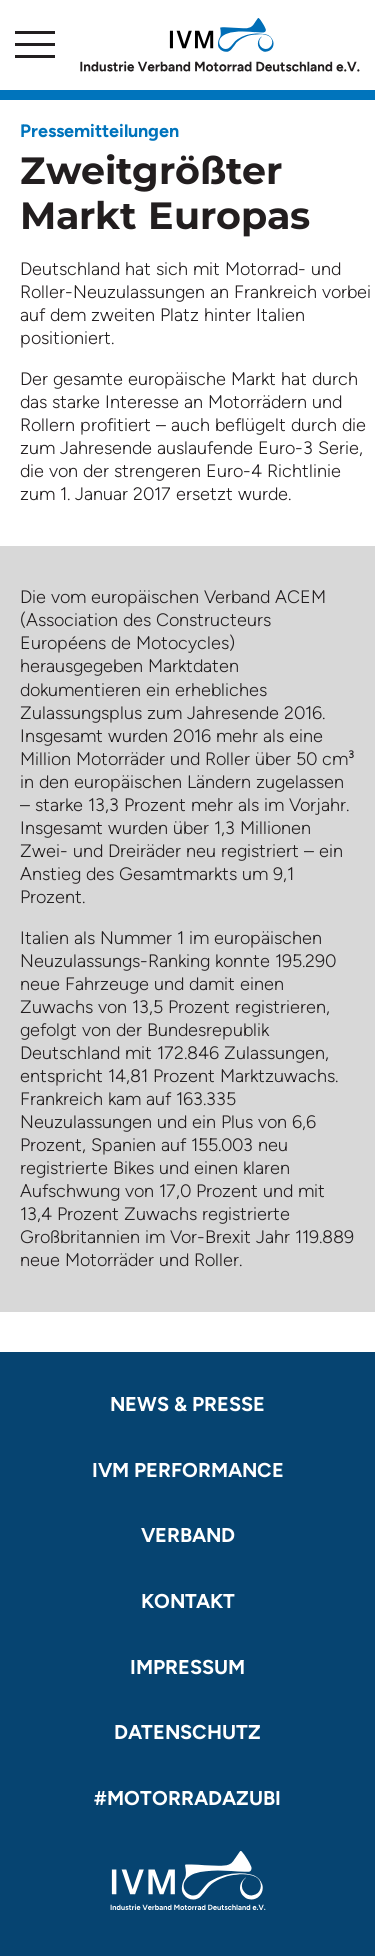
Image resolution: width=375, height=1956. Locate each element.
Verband (188, 1535)
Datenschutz (187, 1732)
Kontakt (188, 1601)
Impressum (187, 1667)
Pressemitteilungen (99, 131)
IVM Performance (188, 1470)
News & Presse (187, 1404)
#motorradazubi (187, 1798)
